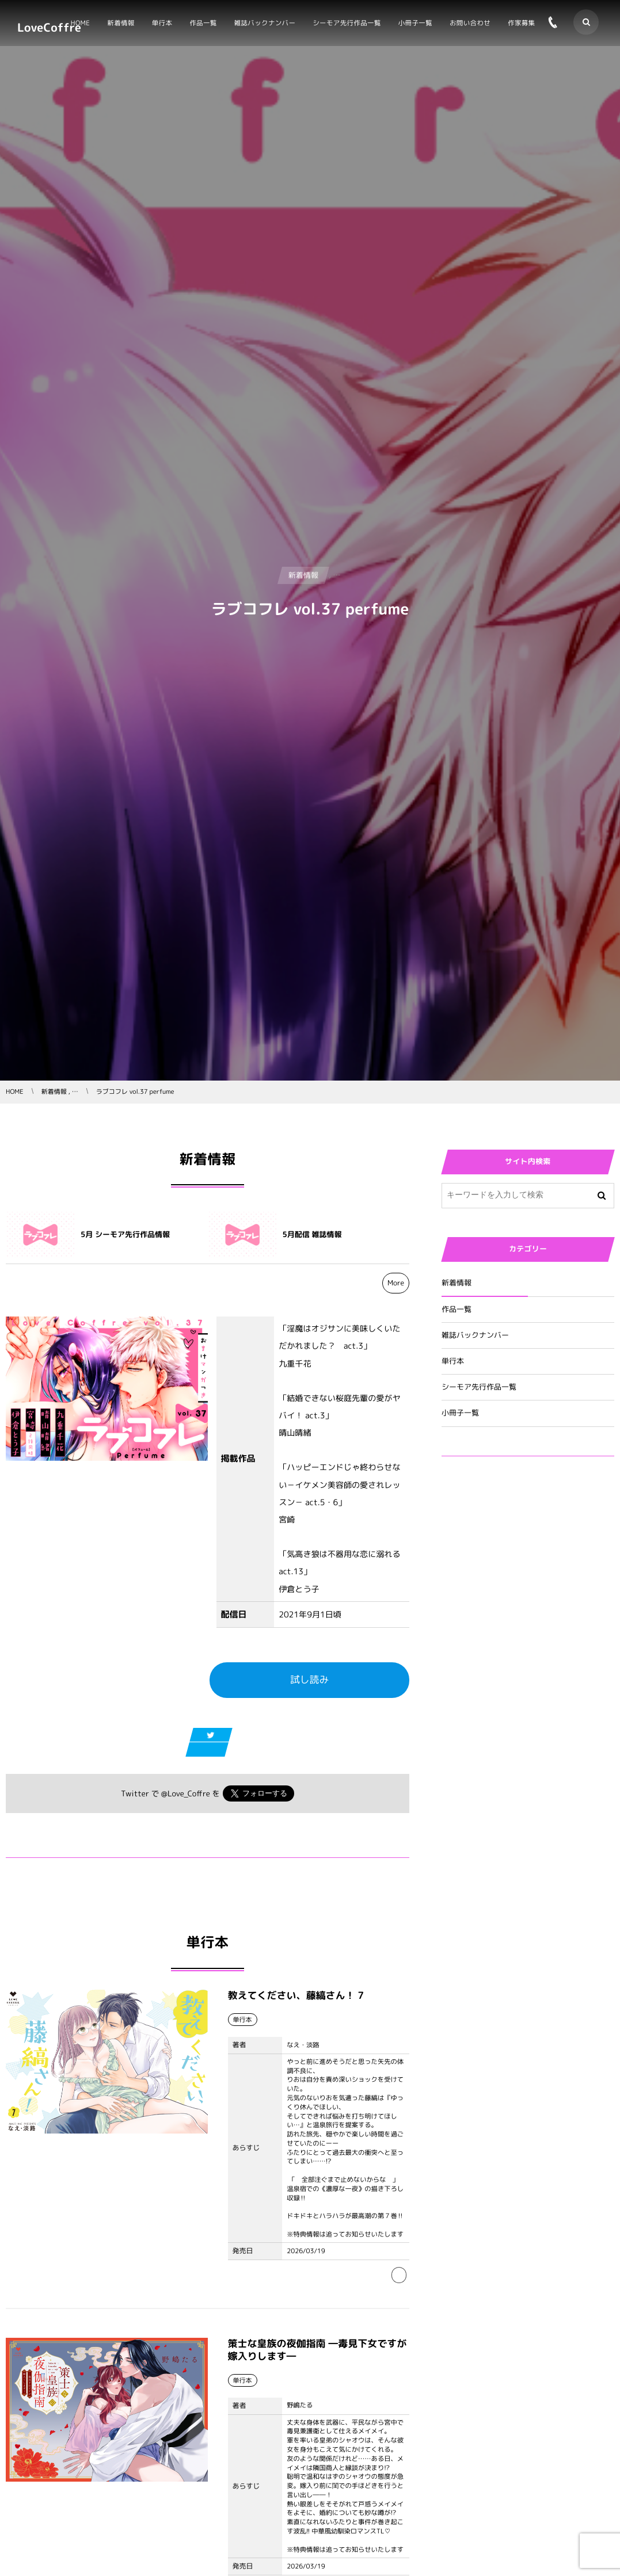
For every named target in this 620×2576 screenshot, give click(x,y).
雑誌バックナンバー (475, 1335)
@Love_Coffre (185, 1793)
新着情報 (456, 1283)
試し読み (309, 1679)
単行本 (453, 1361)
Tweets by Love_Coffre (487, 1492)
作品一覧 (456, 1309)
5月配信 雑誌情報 (312, 1235)
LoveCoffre (49, 27)
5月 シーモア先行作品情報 (125, 1235)
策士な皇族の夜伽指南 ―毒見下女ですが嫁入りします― (317, 2353)
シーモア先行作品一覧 (479, 1387)
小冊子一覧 (460, 1413)
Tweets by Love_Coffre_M (492, 1534)
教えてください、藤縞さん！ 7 (296, 1999)
